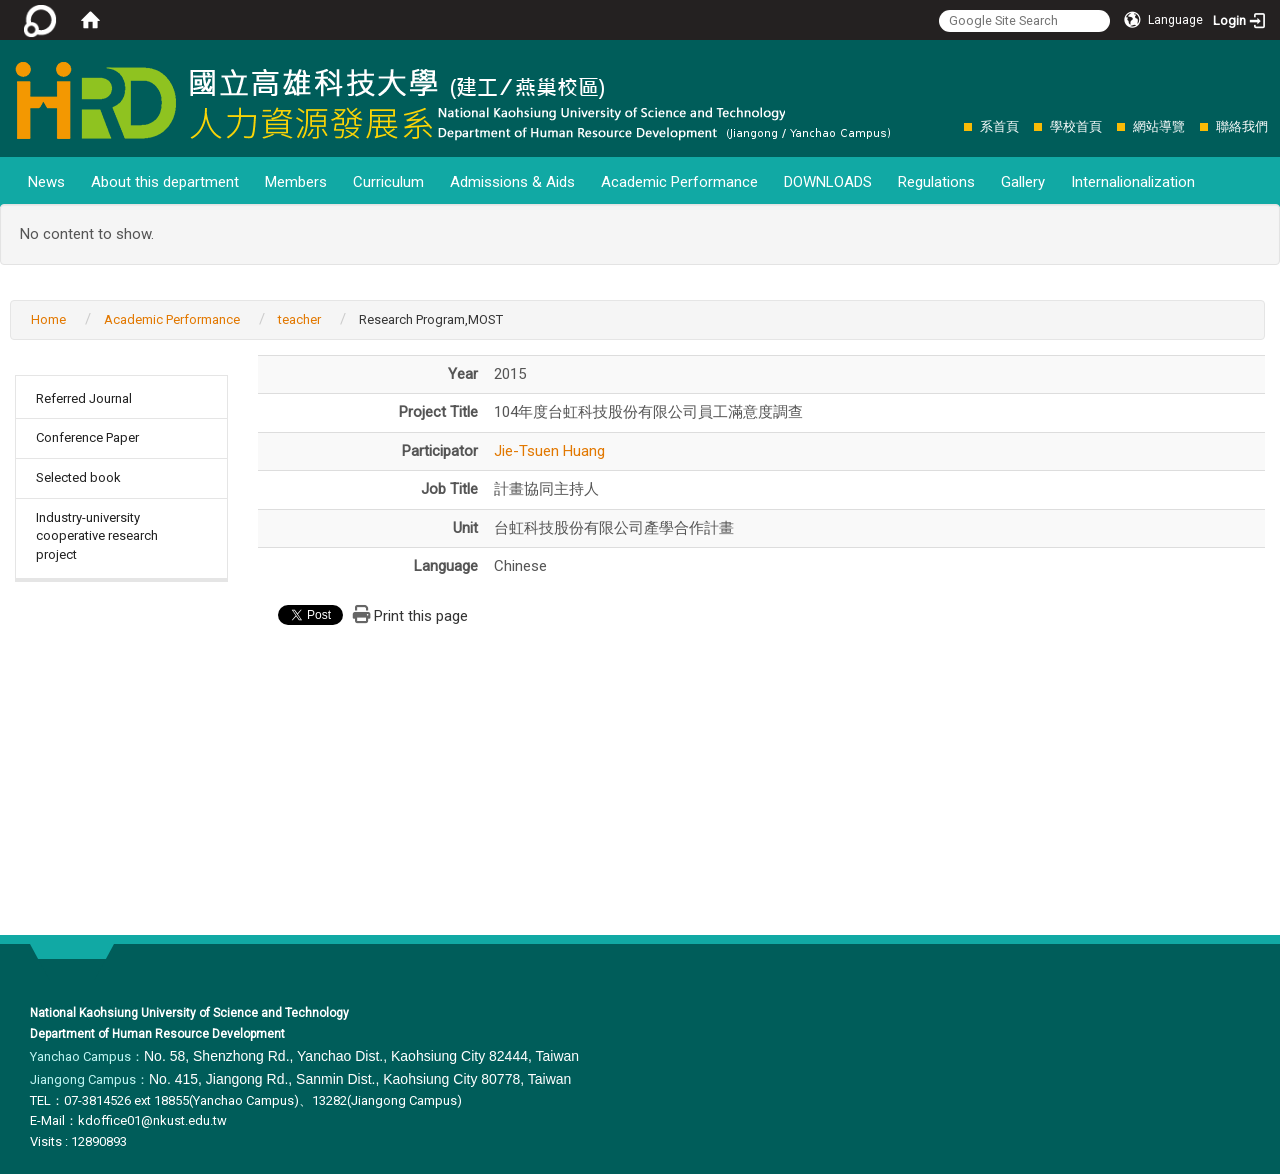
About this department (165, 182)
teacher (299, 319)
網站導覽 (1159, 126)
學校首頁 (1076, 126)
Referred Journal (84, 398)
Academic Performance (679, 182)
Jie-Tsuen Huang (549, 451)
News (46, 182)
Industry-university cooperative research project (97, 536)
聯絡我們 (1242, 126)
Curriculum (388, 182)
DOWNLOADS (828, 182)
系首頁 (999, 126)
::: (953, 126)
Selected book (78, 477)
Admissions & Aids (512, 182)
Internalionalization (1133, 182)
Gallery (1023, 182)
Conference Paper (87, 437)
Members (296, 182)
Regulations (936, 182)
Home (48, 319)
